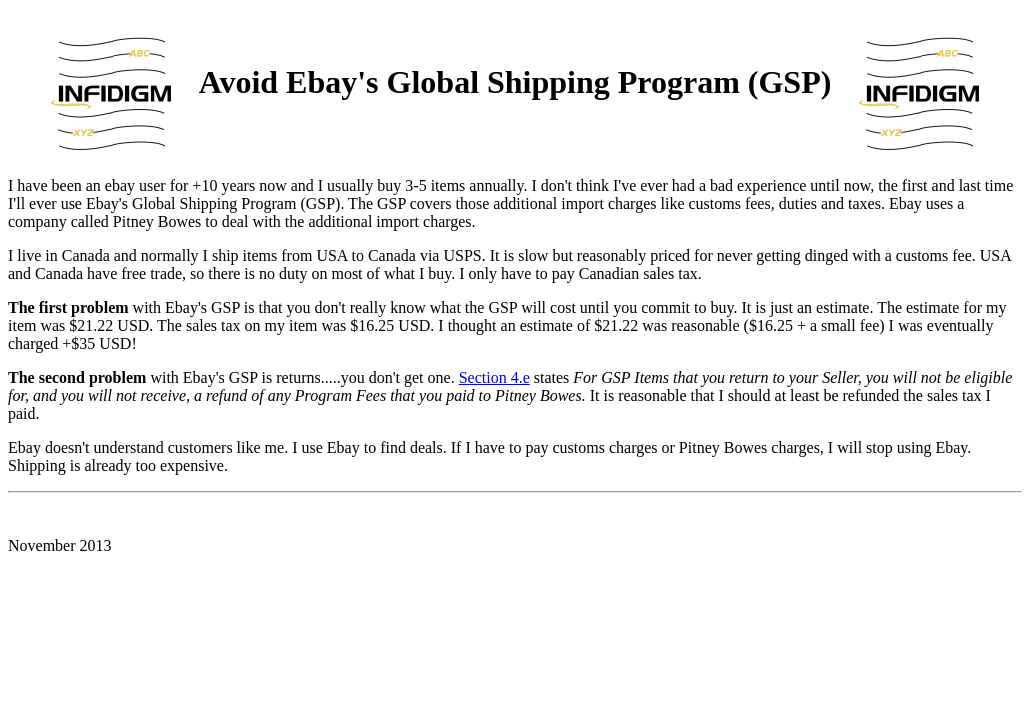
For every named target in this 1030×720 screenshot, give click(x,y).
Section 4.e (494, 377)
